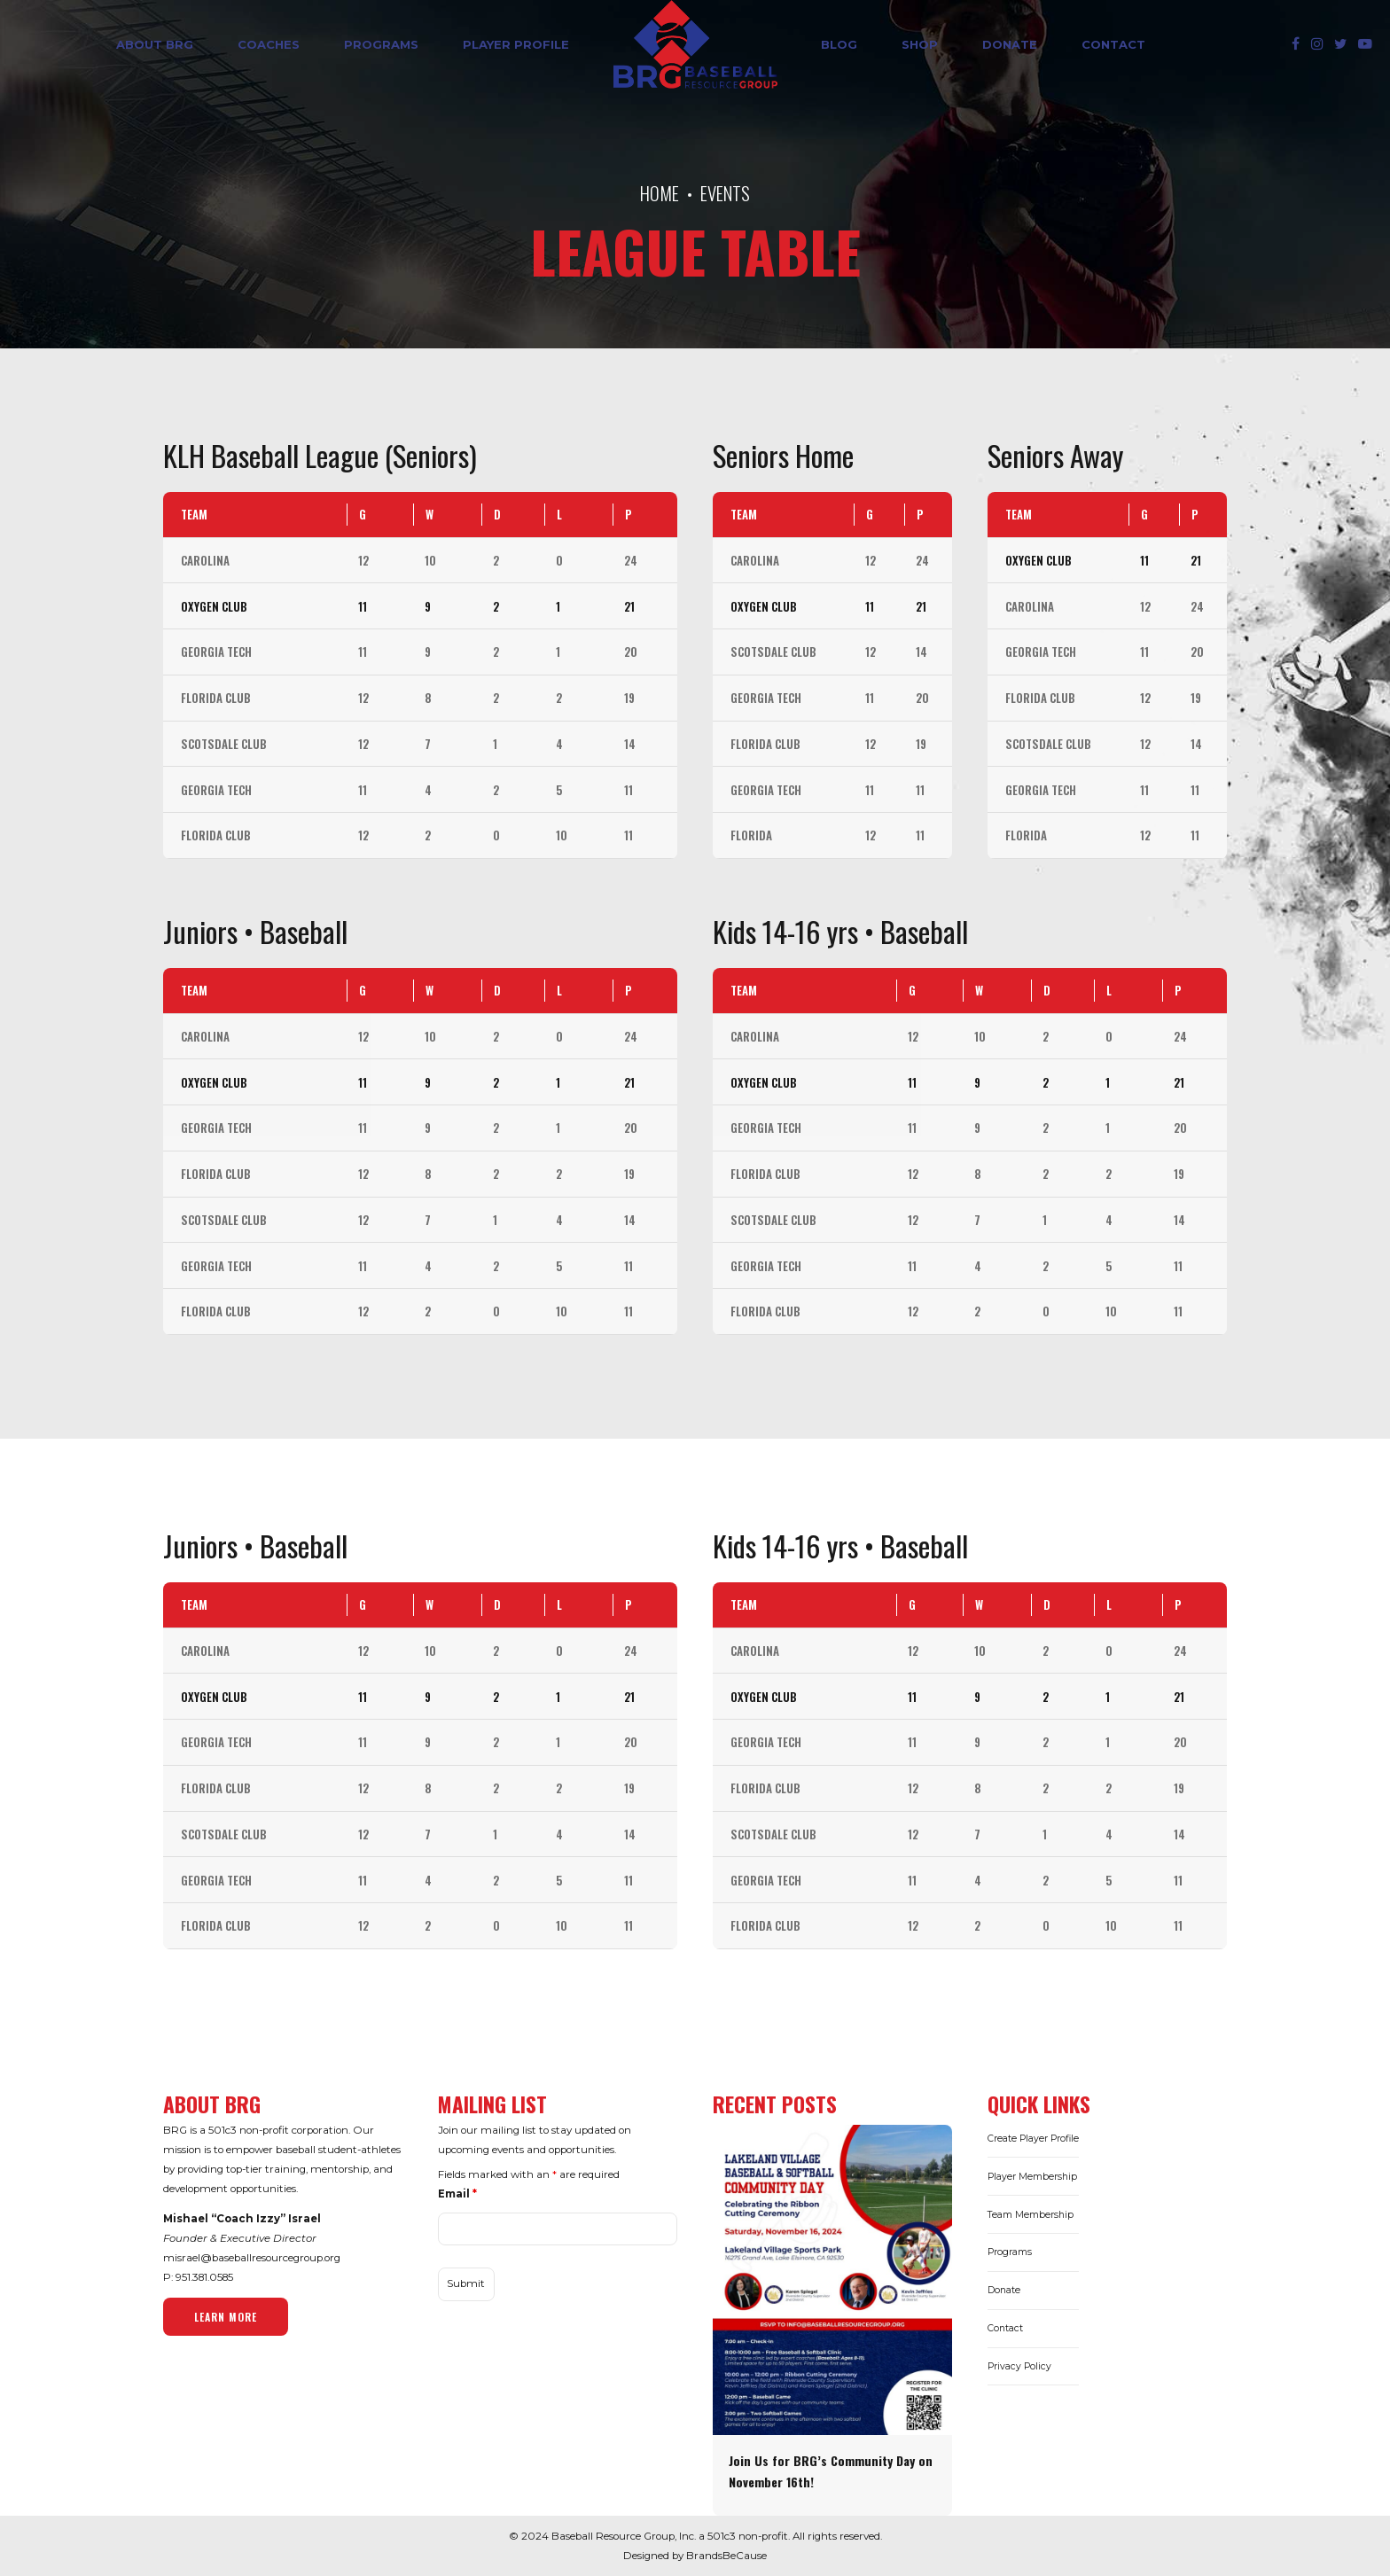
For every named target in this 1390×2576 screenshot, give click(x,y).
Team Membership (1031, 2215)
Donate (1004, 2290)
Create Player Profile (1033, 2138)
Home (659, 193)
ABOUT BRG (154, 44)
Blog (839, 44)
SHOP (920, 44)
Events (725, 193)
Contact (1113, 44)
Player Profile (516, 44)
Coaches (269, 44)
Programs (381, 44)
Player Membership (1032, 2176)
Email (457, 2194)
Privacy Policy (1019, 2366)
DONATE (1009, 44)
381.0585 (212, 2277)
